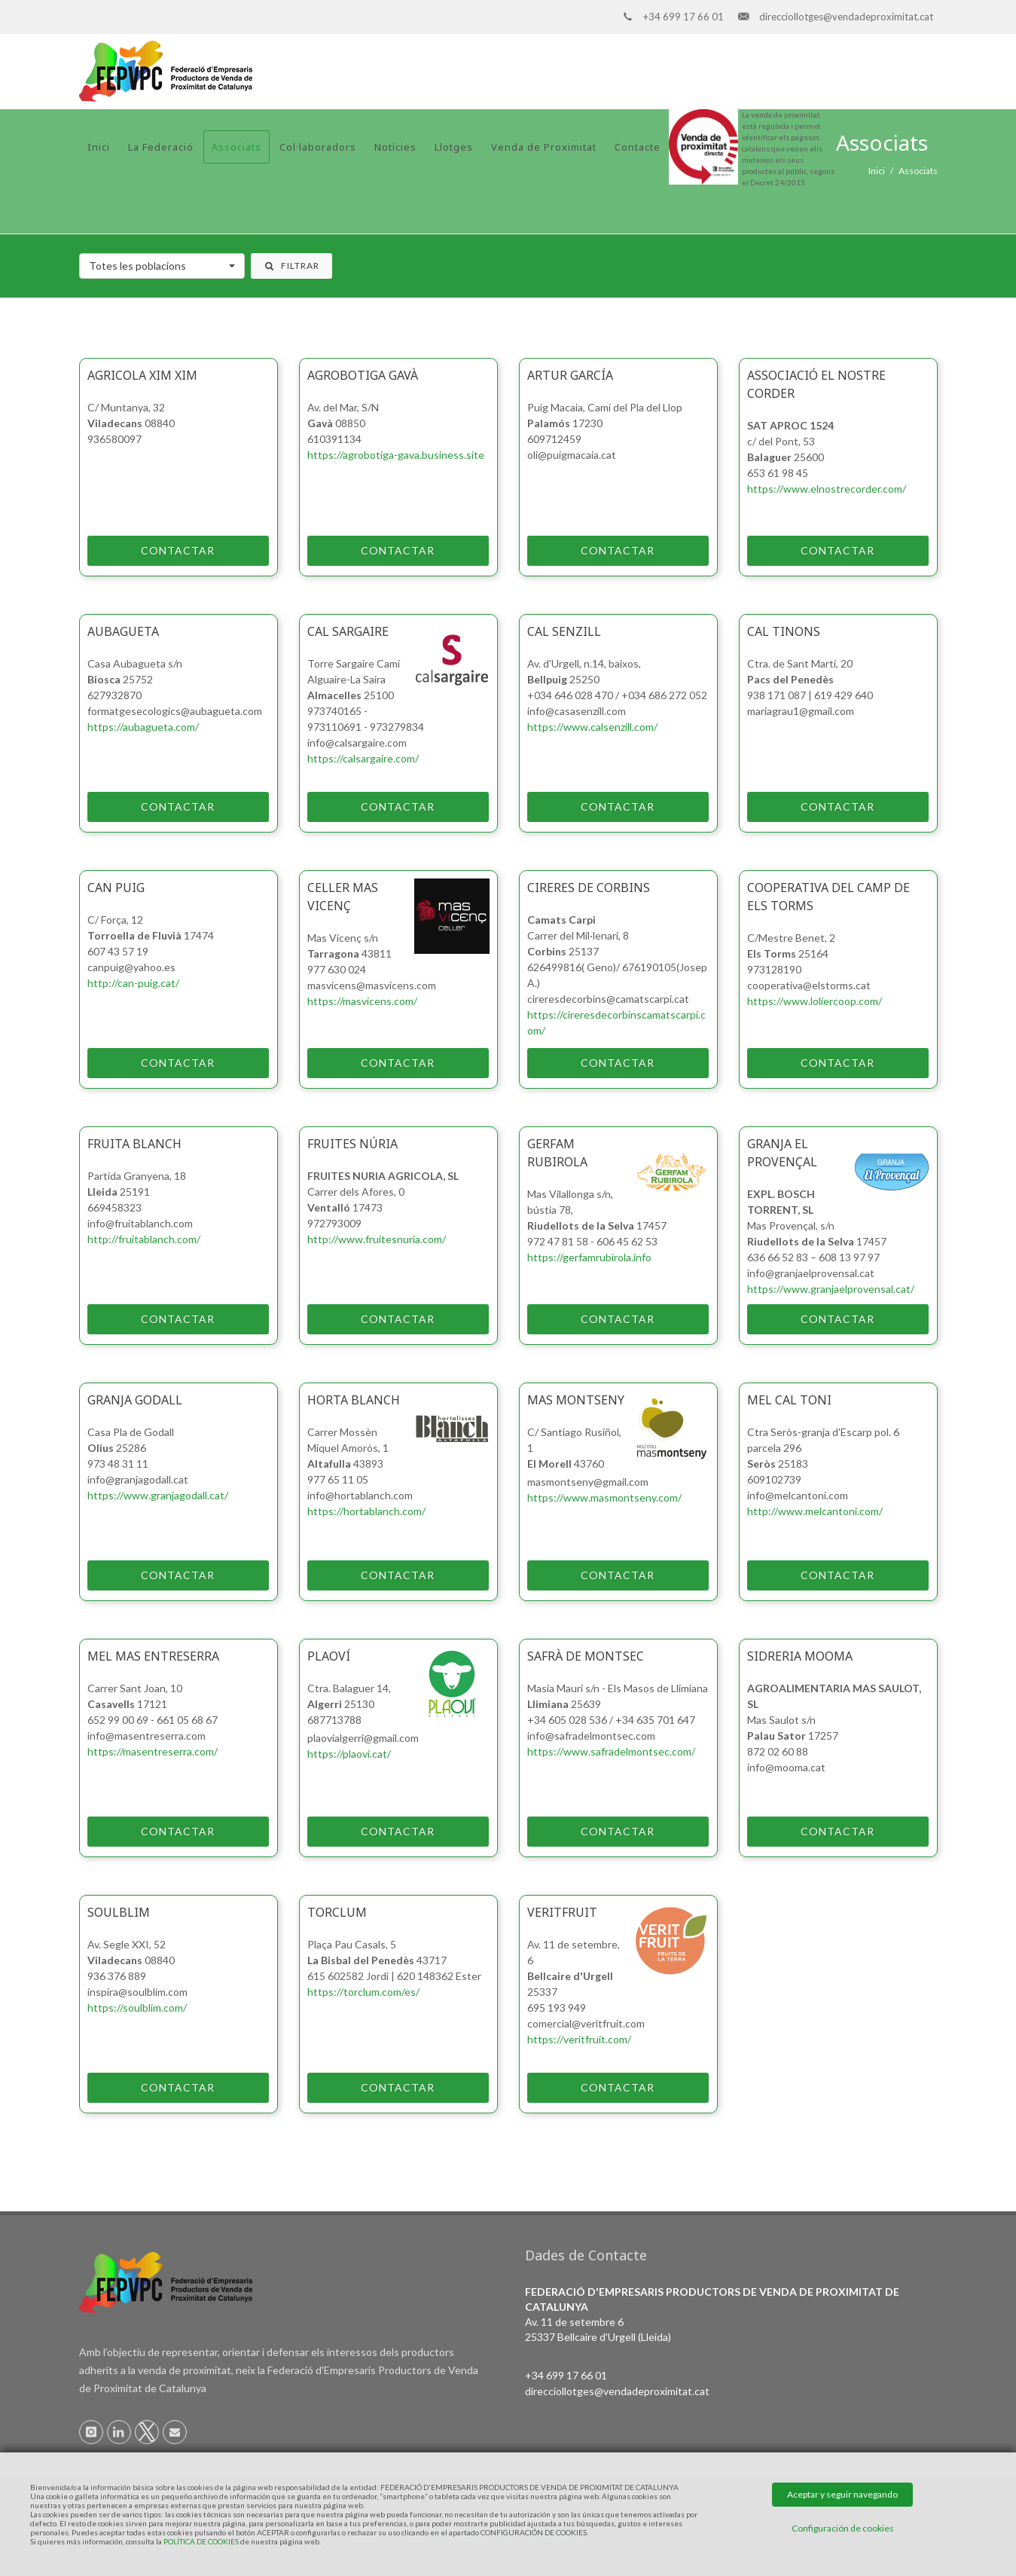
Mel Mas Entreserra (153, 1656)
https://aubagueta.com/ (143, 726)
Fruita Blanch (134, 1143)
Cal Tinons (783, 631)
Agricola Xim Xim (142, 375)
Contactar (151, 551)
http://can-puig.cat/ (133, 982)
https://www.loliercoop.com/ (814, 1001)
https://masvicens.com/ (362, 1001)
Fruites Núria (352, 1143)
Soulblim (118, 1912)
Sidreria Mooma (800, 1656)
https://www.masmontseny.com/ (604, 1497)
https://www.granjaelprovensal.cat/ (830, 1288)
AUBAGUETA (123, 631)
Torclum (337, 1912)
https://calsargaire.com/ (363, 758)
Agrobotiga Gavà (362, 375)
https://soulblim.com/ (137, 2007)
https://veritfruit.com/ (579, 2039)
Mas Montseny (575, 1400)
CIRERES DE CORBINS (588, 887)
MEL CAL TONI (789, 1400)
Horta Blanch (353, 1400)
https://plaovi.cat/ (349, 1753)
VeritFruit (562, 1912)
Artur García (570, 375)
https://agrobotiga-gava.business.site (395, 454)
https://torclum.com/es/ (363, 1991)
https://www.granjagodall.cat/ (157, 1495)
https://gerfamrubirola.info (589, 1257)
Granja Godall (134, 1400)
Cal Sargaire (348, 631)
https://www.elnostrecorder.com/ (826, 488)
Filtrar (291, 265)
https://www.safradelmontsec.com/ (611, 1751)
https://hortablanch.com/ (366, 1511)
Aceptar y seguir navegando (842, 2494)
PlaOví (328, 1656)
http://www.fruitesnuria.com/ (376, 1239)
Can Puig (116, 887)
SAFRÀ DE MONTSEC (585, 1656)
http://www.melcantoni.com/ (815, 1511)
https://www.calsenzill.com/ (592, 726)
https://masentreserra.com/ (152, 1751)
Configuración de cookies (843, 2528)
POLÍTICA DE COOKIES (201, 2541)
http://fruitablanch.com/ (143, 1239)
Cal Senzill (564, 631)
